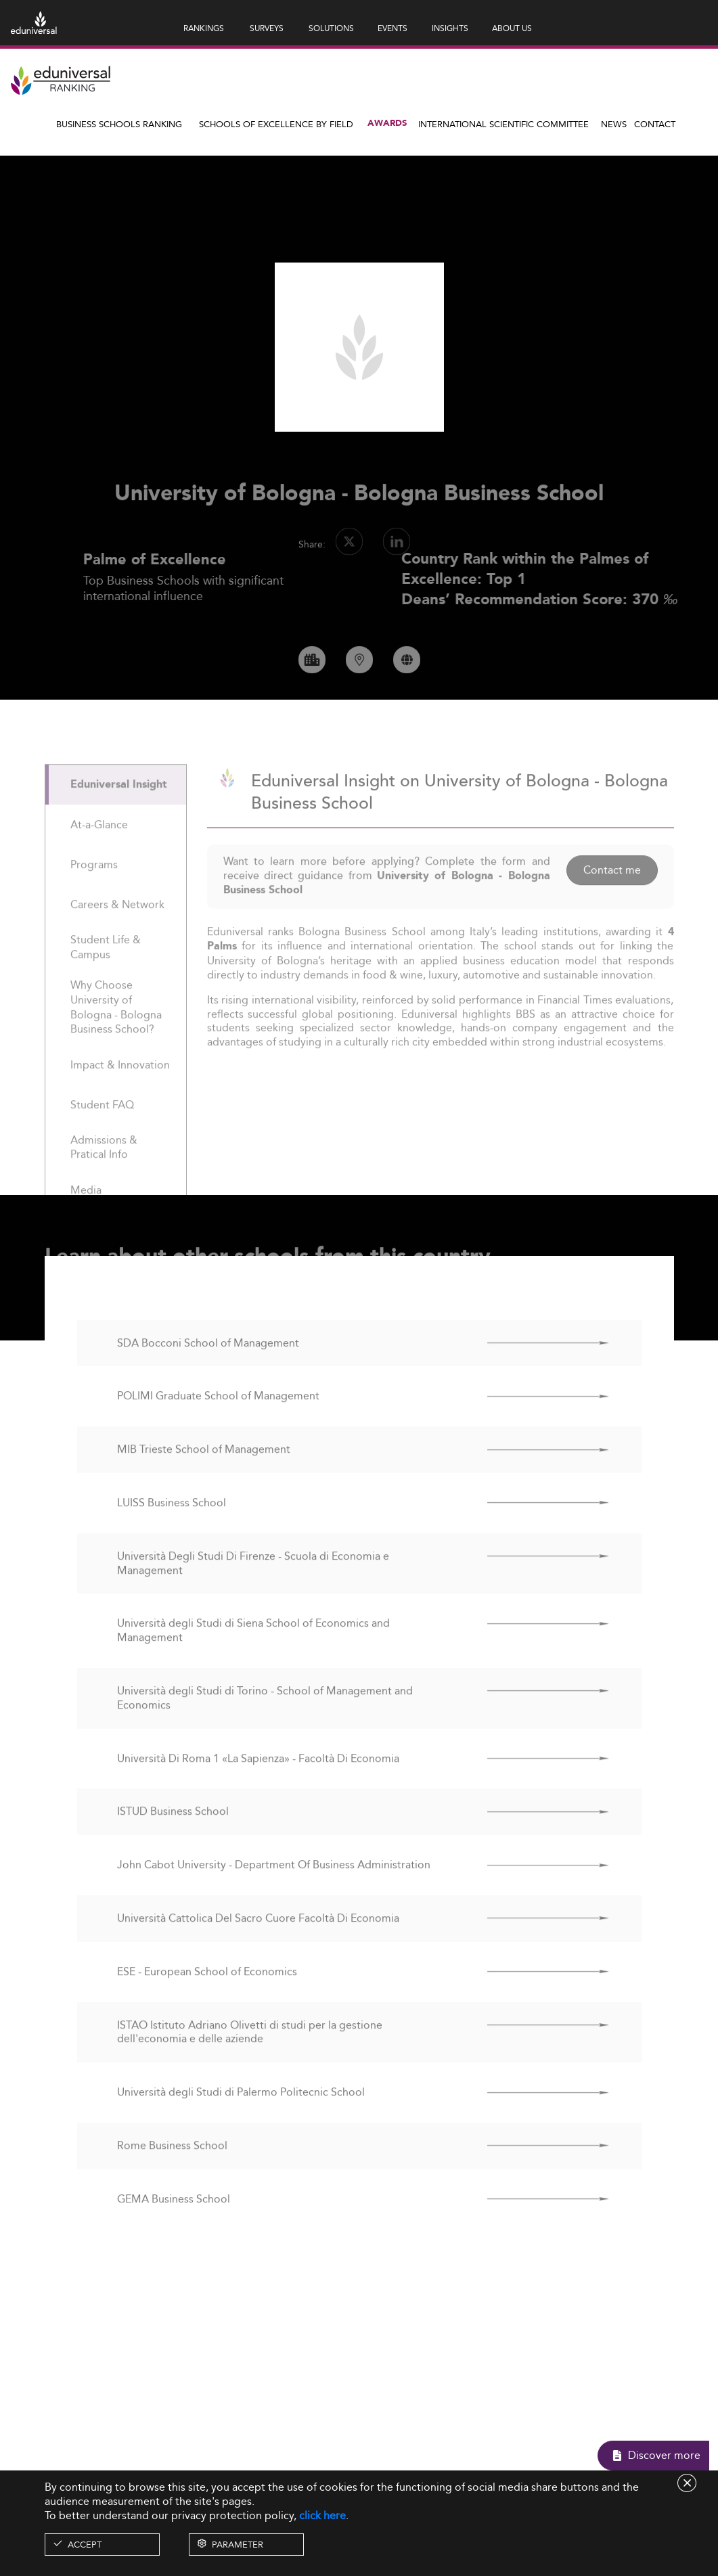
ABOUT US (512, 28)
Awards (387, 123)
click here (322, 2515)
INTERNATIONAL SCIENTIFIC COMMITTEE (503, 124)
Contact (654, 124)
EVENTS (392, 28)
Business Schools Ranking (119, 124)
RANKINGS (203, 28)
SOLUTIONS (331, 28)
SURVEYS (267, 28)
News (614, 124)
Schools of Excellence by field (276, 124)
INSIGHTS (450, 28)
